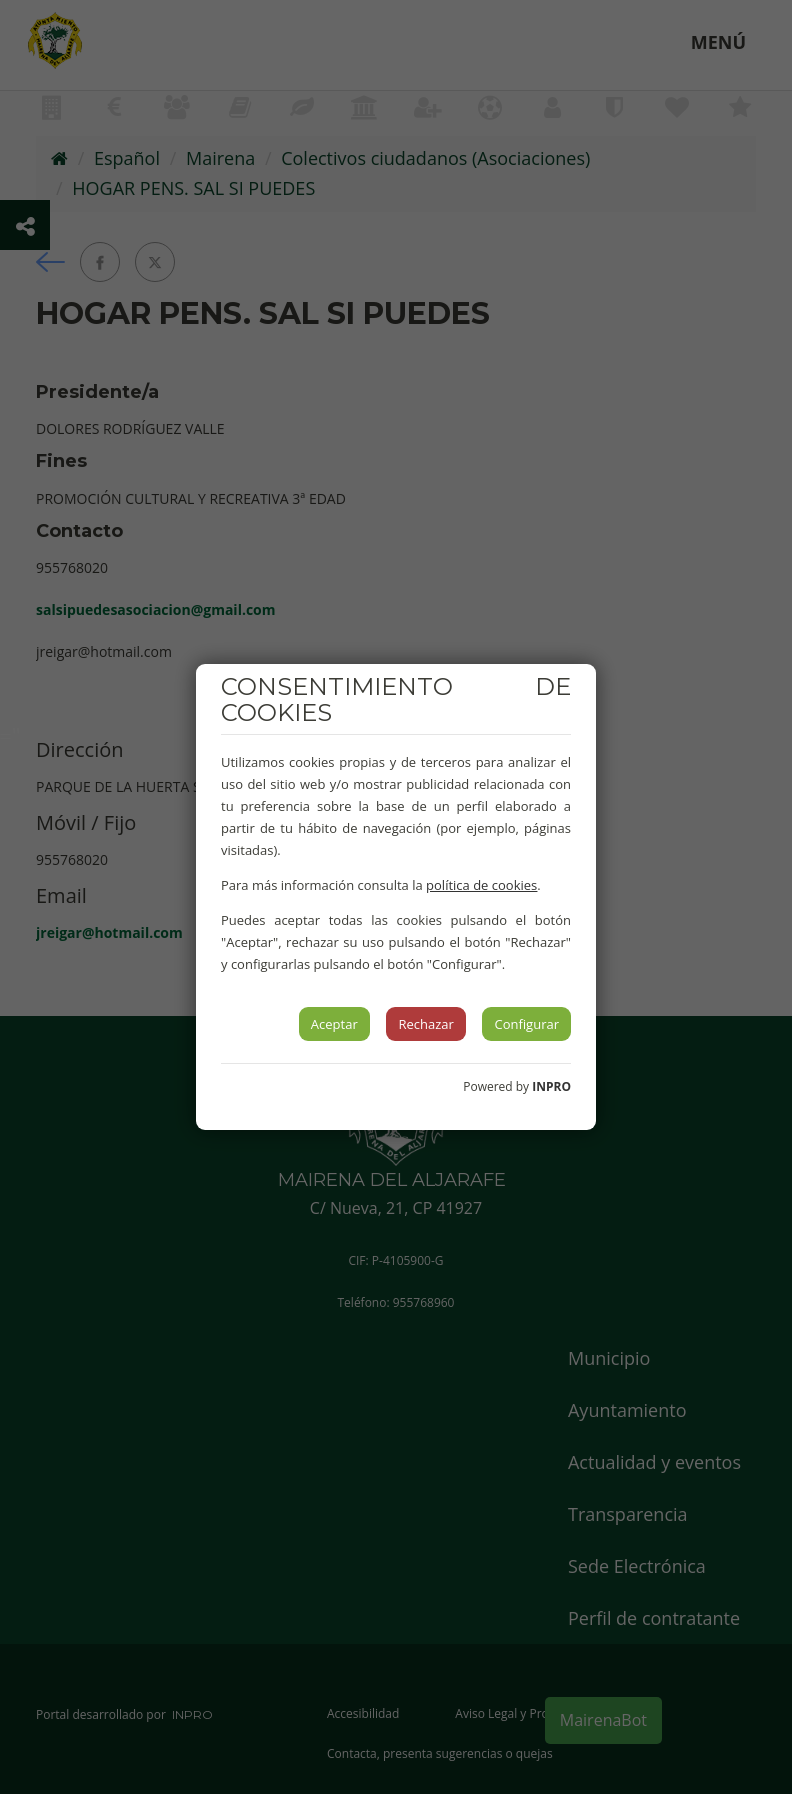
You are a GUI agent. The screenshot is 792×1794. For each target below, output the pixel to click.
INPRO (551, 1086)
